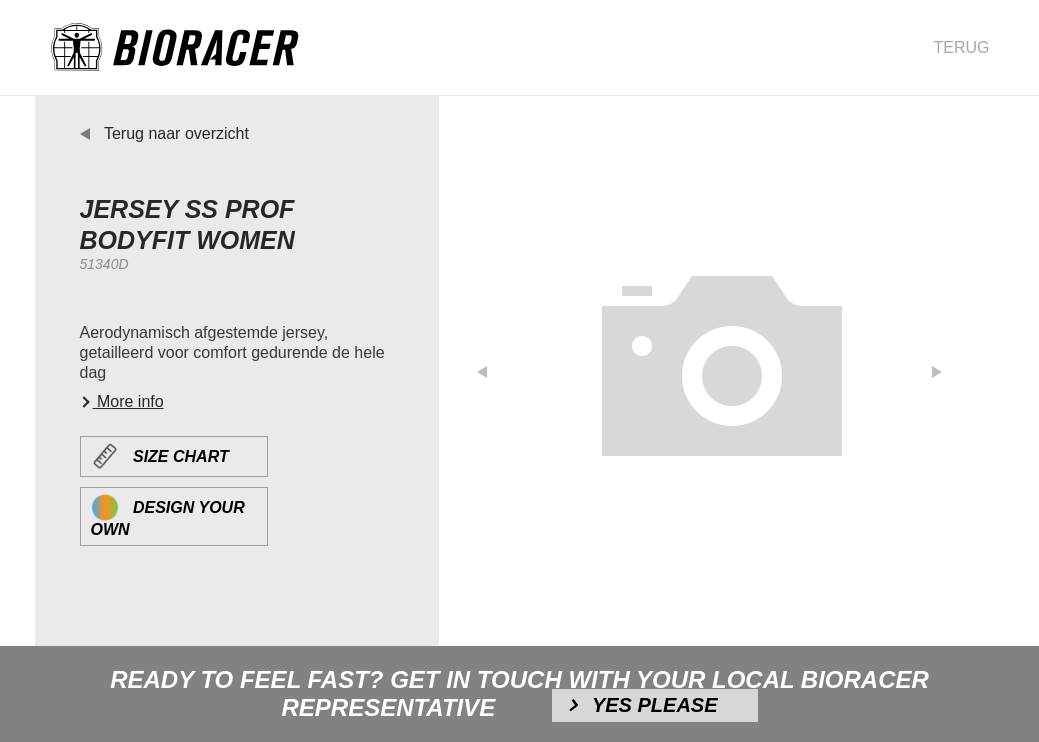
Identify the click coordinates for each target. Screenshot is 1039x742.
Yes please (655, 705)
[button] (494, 366)
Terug (962, 47)
